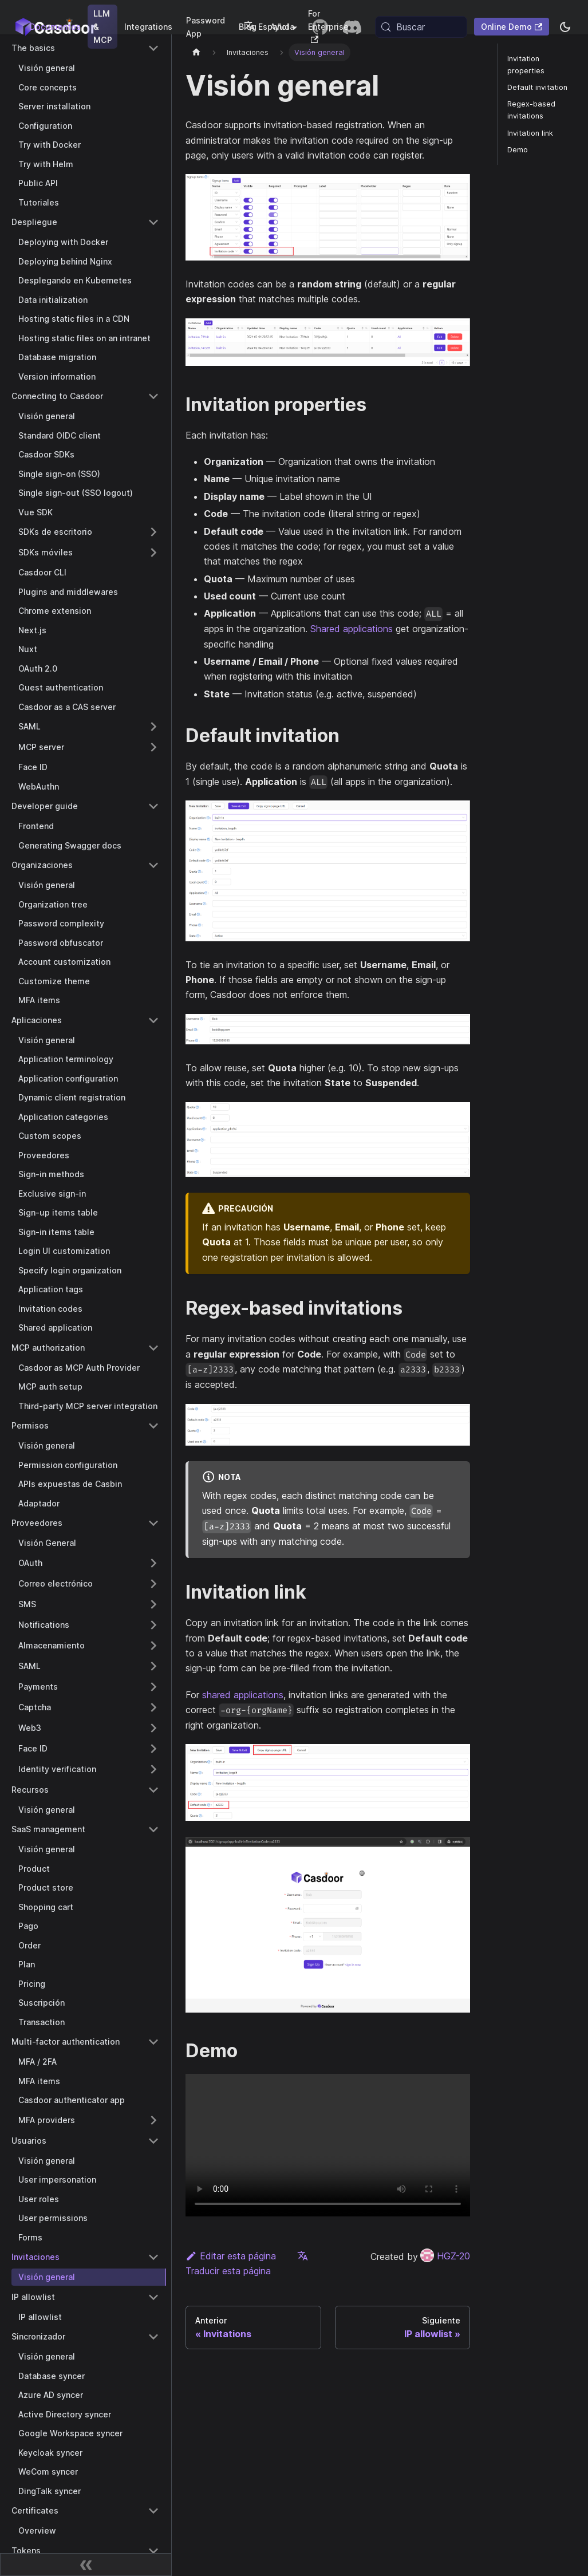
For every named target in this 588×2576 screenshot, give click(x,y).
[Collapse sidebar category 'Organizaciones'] (153, 865)
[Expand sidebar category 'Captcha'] (153, 1707)
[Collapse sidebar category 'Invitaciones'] (153, 2257)
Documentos (55, 26)
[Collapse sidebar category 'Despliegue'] (153, 222)
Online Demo (511, 26)
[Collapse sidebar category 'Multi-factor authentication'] (153, 2042)
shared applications (242, 1695)
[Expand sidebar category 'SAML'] (153, 726)
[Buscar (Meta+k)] (421, 27)
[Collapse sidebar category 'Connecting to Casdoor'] (153, 396)
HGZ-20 (445, 2256)
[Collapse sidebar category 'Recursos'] (153, 1790)
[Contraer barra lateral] (86, 2564)
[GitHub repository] (320, 26)
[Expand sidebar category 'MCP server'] (153, 747)
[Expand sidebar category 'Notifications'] (153, 1625)
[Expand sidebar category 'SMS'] (153, 1604)
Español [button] (266, 26)
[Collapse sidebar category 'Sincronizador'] (153, 2337)
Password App (205, 26)
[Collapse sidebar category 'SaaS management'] (153, 1829)
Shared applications (351, 628)
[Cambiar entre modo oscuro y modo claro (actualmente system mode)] (565, 27)
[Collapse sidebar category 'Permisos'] (153, 1426)
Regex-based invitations (531, 110)
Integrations (148, 26)
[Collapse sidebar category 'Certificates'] (153, 2511)
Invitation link (530, 133)
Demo (517, 149)
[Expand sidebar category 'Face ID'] (153, 1748)
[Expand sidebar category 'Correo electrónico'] (153, 1584)
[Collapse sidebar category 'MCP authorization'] (153, 1348)
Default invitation (537, 87)
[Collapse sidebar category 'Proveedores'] (153, 1523)
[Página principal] (196, 52)
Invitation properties (525, 64)
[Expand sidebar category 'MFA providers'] (153, 2120)
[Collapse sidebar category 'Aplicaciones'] (153, 1020)
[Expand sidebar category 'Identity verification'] (153, 1769)
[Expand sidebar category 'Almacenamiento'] (153, 1645)
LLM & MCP (102, 27)
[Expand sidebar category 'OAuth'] (153, 1563)
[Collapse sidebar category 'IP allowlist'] (153, 2297)
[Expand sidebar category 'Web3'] (153, 1728)
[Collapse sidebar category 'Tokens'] (153, 2551)
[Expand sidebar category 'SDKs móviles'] (153, 552)
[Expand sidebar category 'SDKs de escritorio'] (153, 532)
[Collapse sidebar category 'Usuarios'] (153, 2141)
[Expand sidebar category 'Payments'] (153, 1687)
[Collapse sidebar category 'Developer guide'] (153, 806)
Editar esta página (231, 2256)
